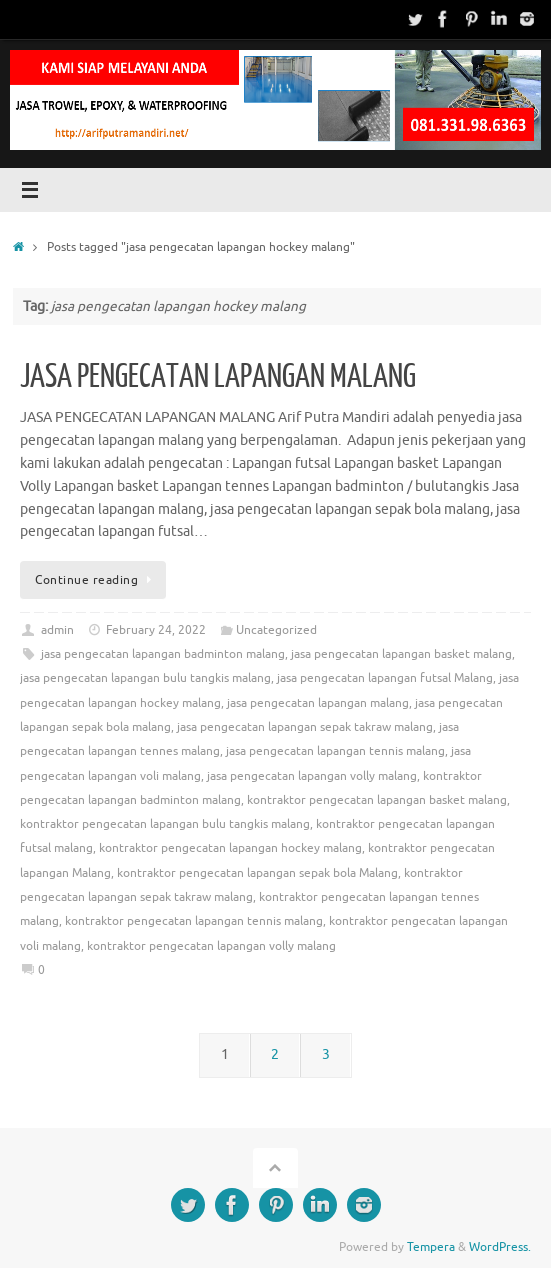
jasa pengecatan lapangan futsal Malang (385, 678)
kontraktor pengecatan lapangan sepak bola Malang (257, 873)
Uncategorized (276, 630)
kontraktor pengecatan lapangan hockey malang (230, 848)
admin (57, 630)
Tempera (431, 1247)
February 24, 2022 (156, 630)
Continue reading (96, 580)
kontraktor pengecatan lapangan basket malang (377, 800)
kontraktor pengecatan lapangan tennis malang (194, 921)
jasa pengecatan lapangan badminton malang (163, 654)
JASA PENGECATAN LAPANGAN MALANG (218, 377)
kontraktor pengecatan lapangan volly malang (211, 946)
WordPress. (500, 1247)
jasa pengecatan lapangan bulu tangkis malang (145, 678)
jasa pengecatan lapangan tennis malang (335, 751)
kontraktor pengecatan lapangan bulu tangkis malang (165, 824)
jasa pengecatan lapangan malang (318, 703)
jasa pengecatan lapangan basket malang (401, 654)
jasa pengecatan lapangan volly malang (312, 776)
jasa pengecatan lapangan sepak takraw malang (305, 727)
